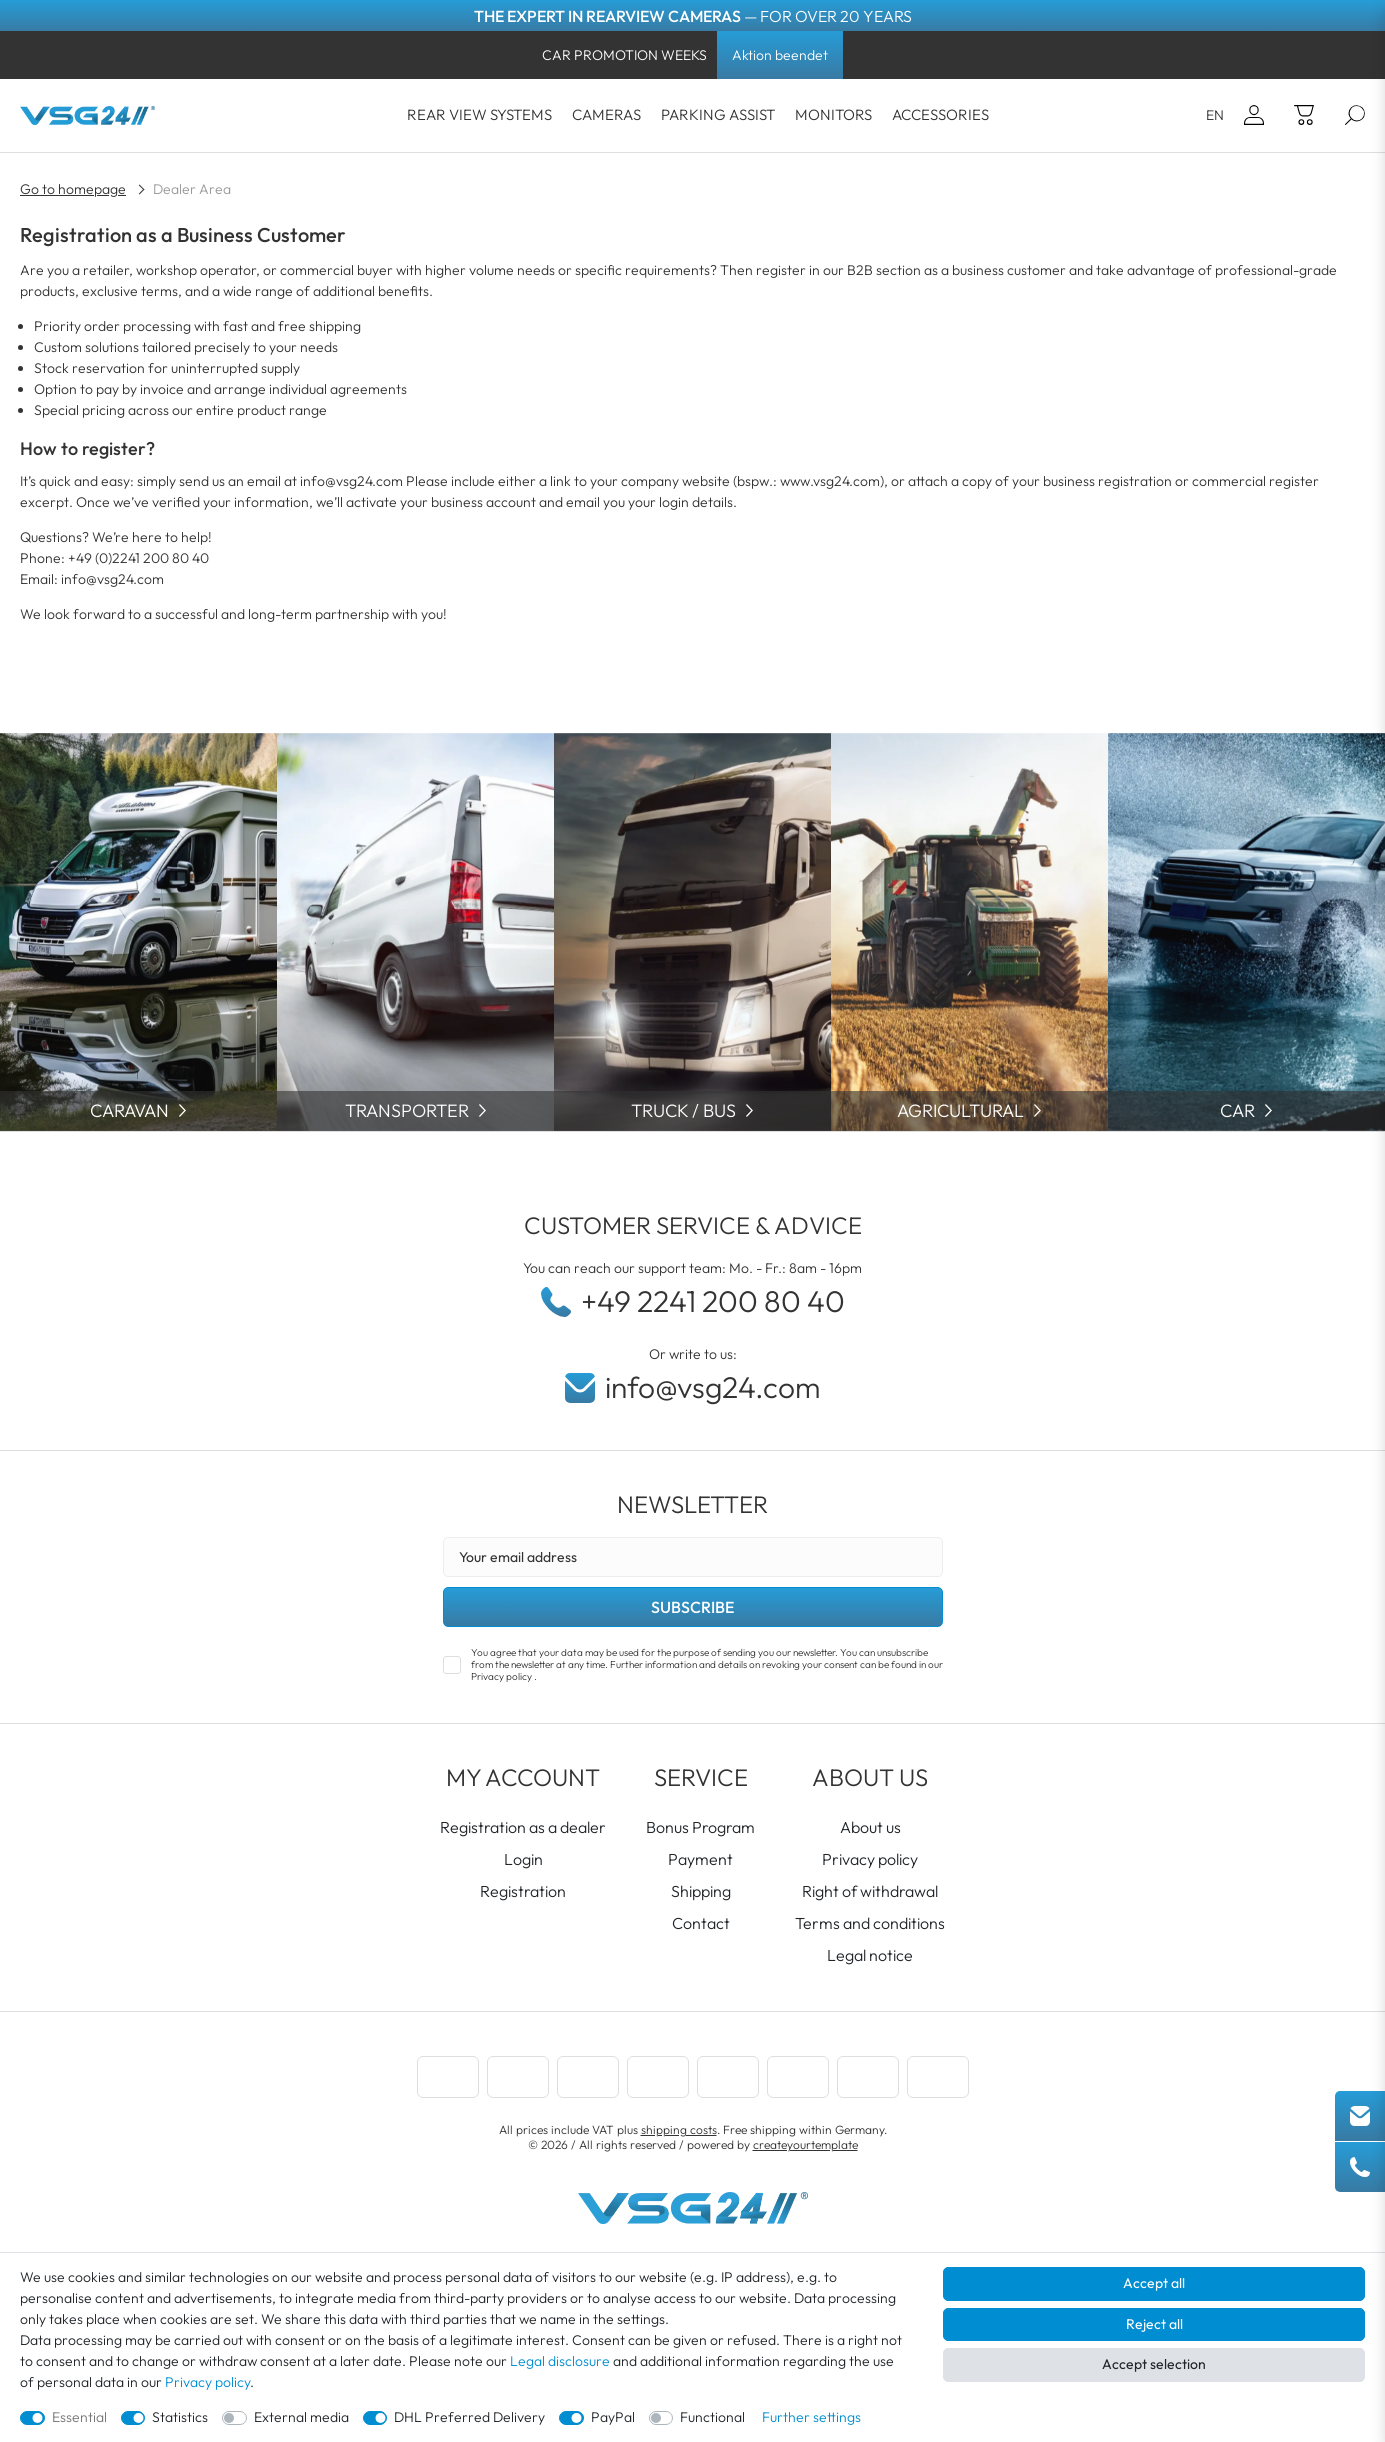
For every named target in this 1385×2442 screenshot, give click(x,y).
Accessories (940, 114)
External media (301, 2417)
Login (523, 1859)
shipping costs (679, 2129)
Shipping (701, 1891)
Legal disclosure (560, 2361)
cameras (606, 114)
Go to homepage (73, 189)
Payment (700, 1859)
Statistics (180, 2417)
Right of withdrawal (870, 1891)
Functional (712, 2417)
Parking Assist (718, 114)
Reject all (1154, 2324)
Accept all (1154, 2283)
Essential (79, 2417)
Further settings (811, 2417)
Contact (701, 1923)
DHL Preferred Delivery (469, 2417)
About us (870, 1827)
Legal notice (870, 1955)
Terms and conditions (870, 1923)
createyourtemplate (805, 2144)
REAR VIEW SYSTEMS (479, 114)
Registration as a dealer (523, 1827)
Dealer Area (192, 189)
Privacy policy (870, 1859)
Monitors (833, 114)
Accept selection (1154, 2364)
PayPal (613, 2417)
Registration (523, 1891)
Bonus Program (700, 1827)
